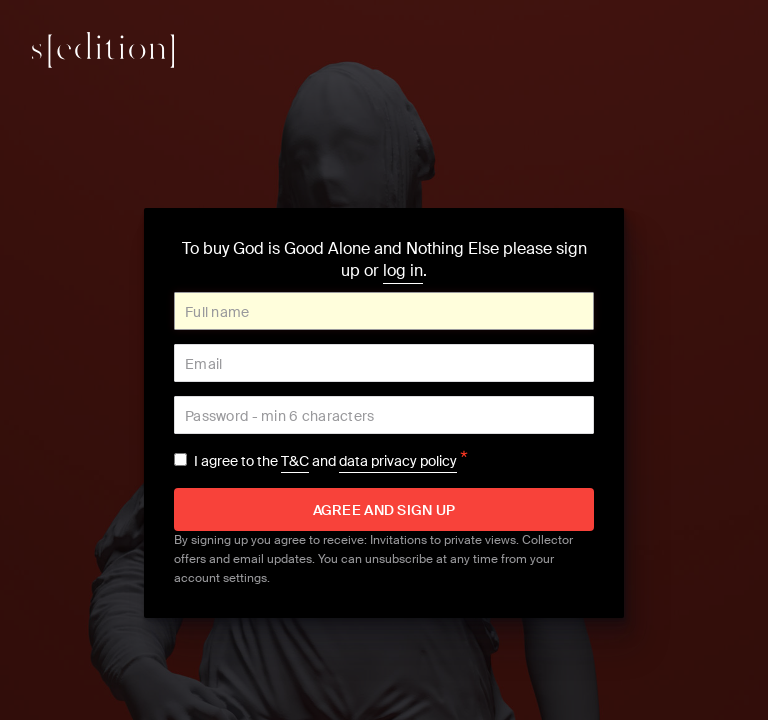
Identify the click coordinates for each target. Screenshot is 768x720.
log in (403, 270)
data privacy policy (398, 461)
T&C (295, 461)
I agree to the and (331, 461)
